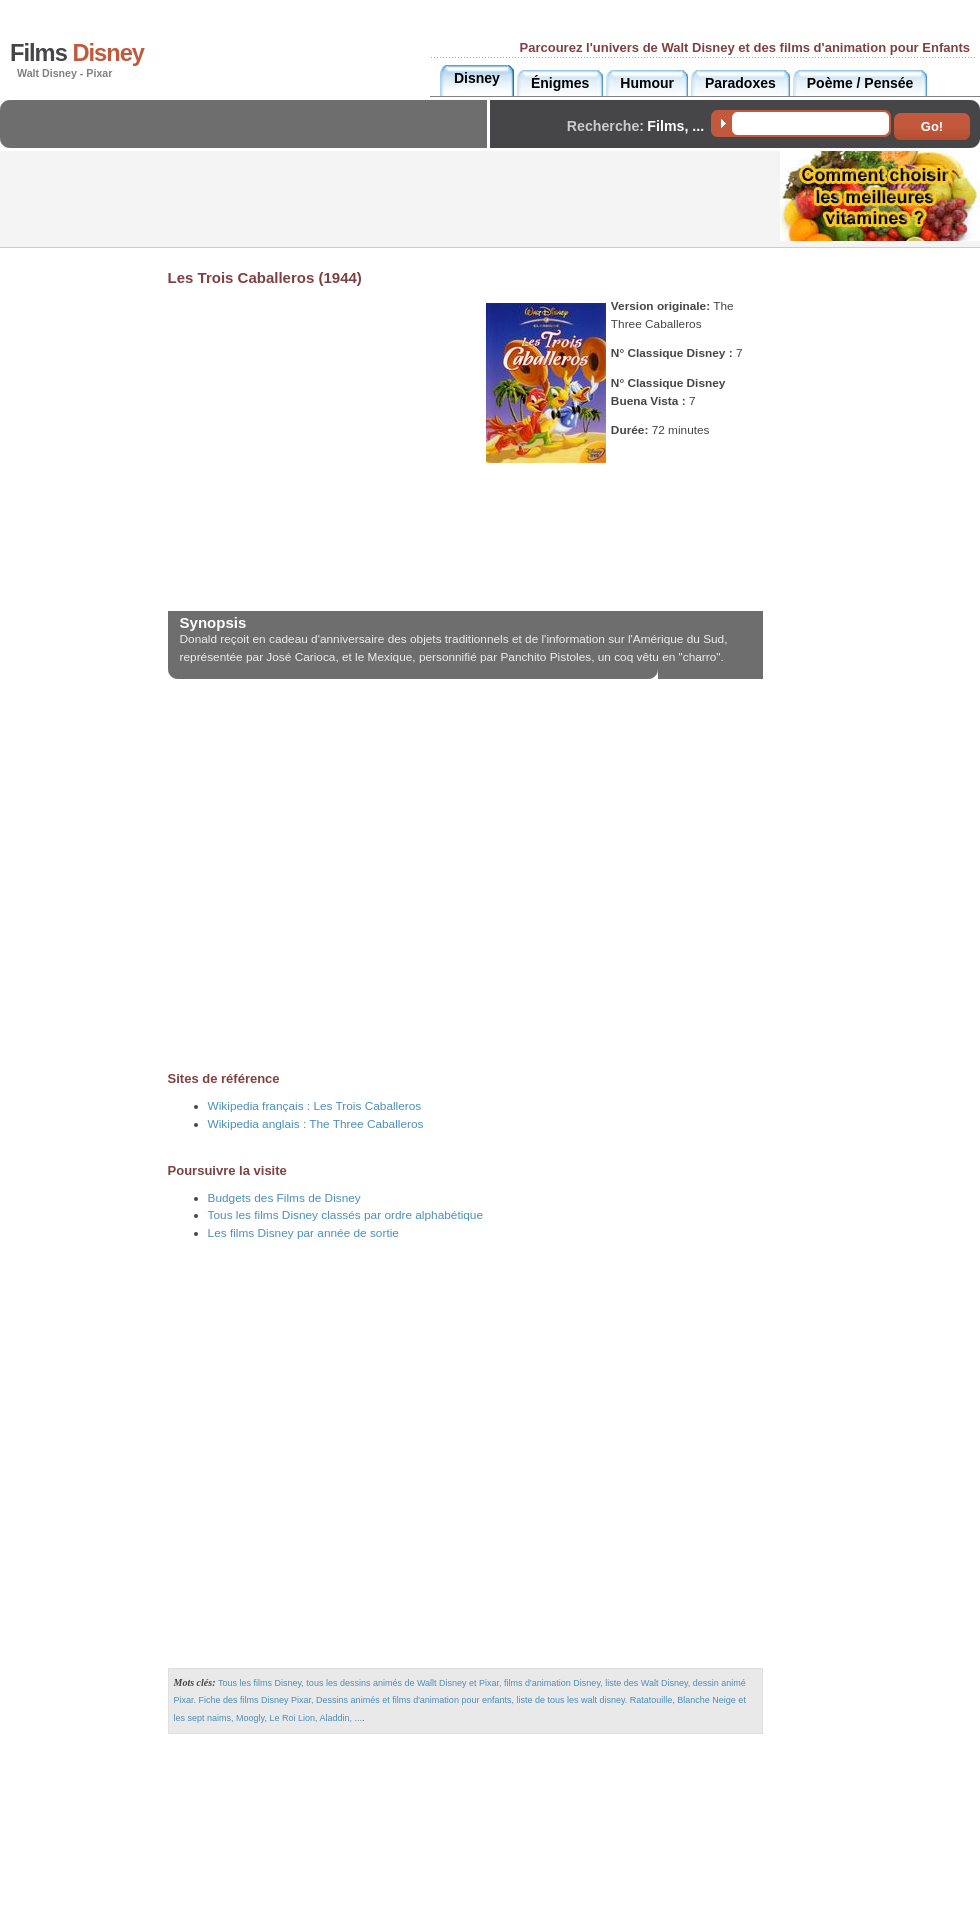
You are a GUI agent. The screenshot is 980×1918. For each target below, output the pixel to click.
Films (77, 53)
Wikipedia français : (315, 1106)
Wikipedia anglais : (316, 1124)
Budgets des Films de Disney (284, 1198)
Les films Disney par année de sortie (303, 1233)
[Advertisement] (249, 140)
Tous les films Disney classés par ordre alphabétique (345, 1215)
